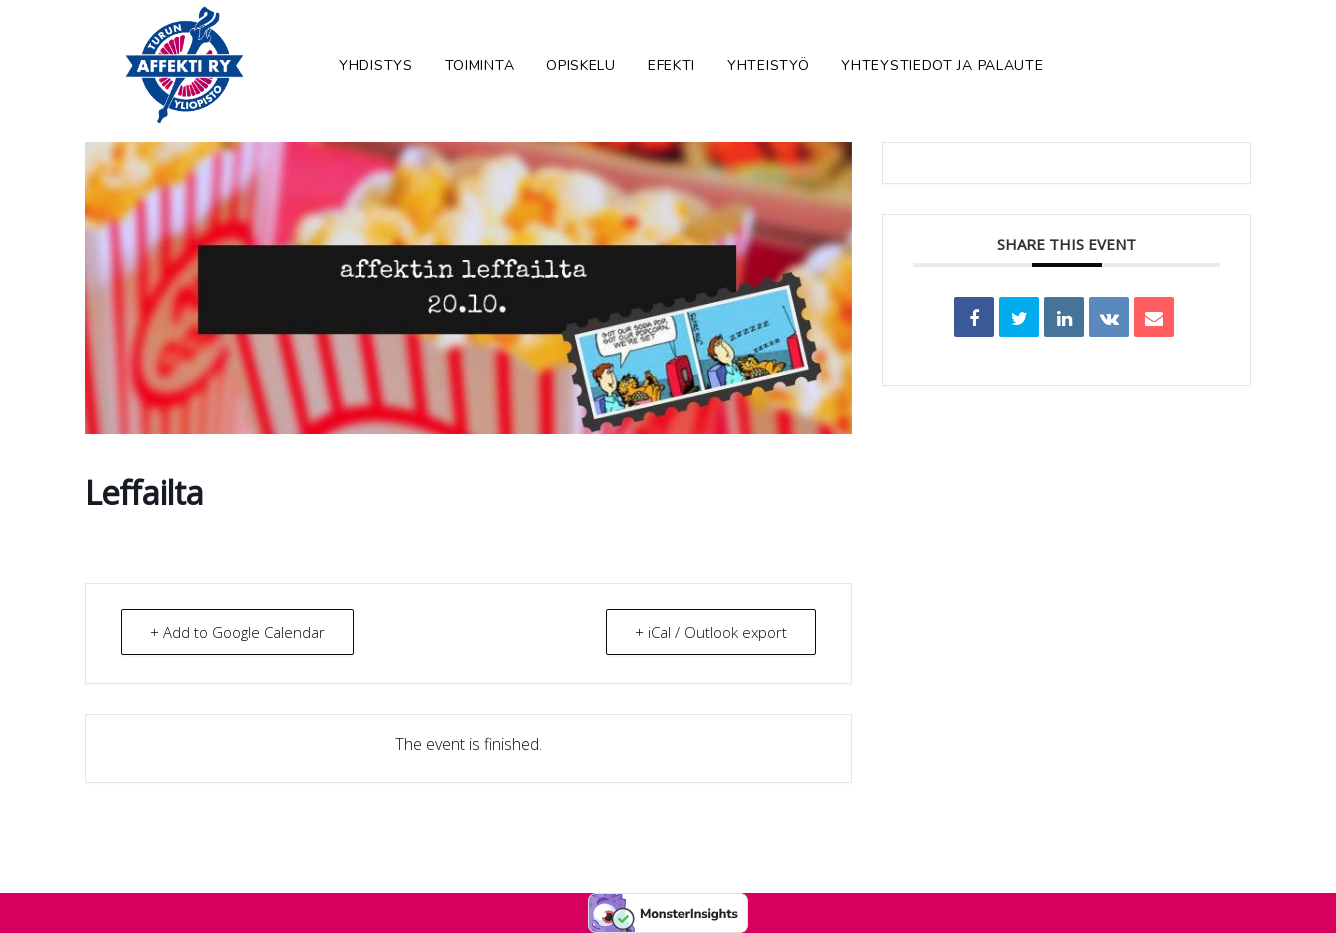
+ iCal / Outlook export (711, 632)
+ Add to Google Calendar (237, 632)
